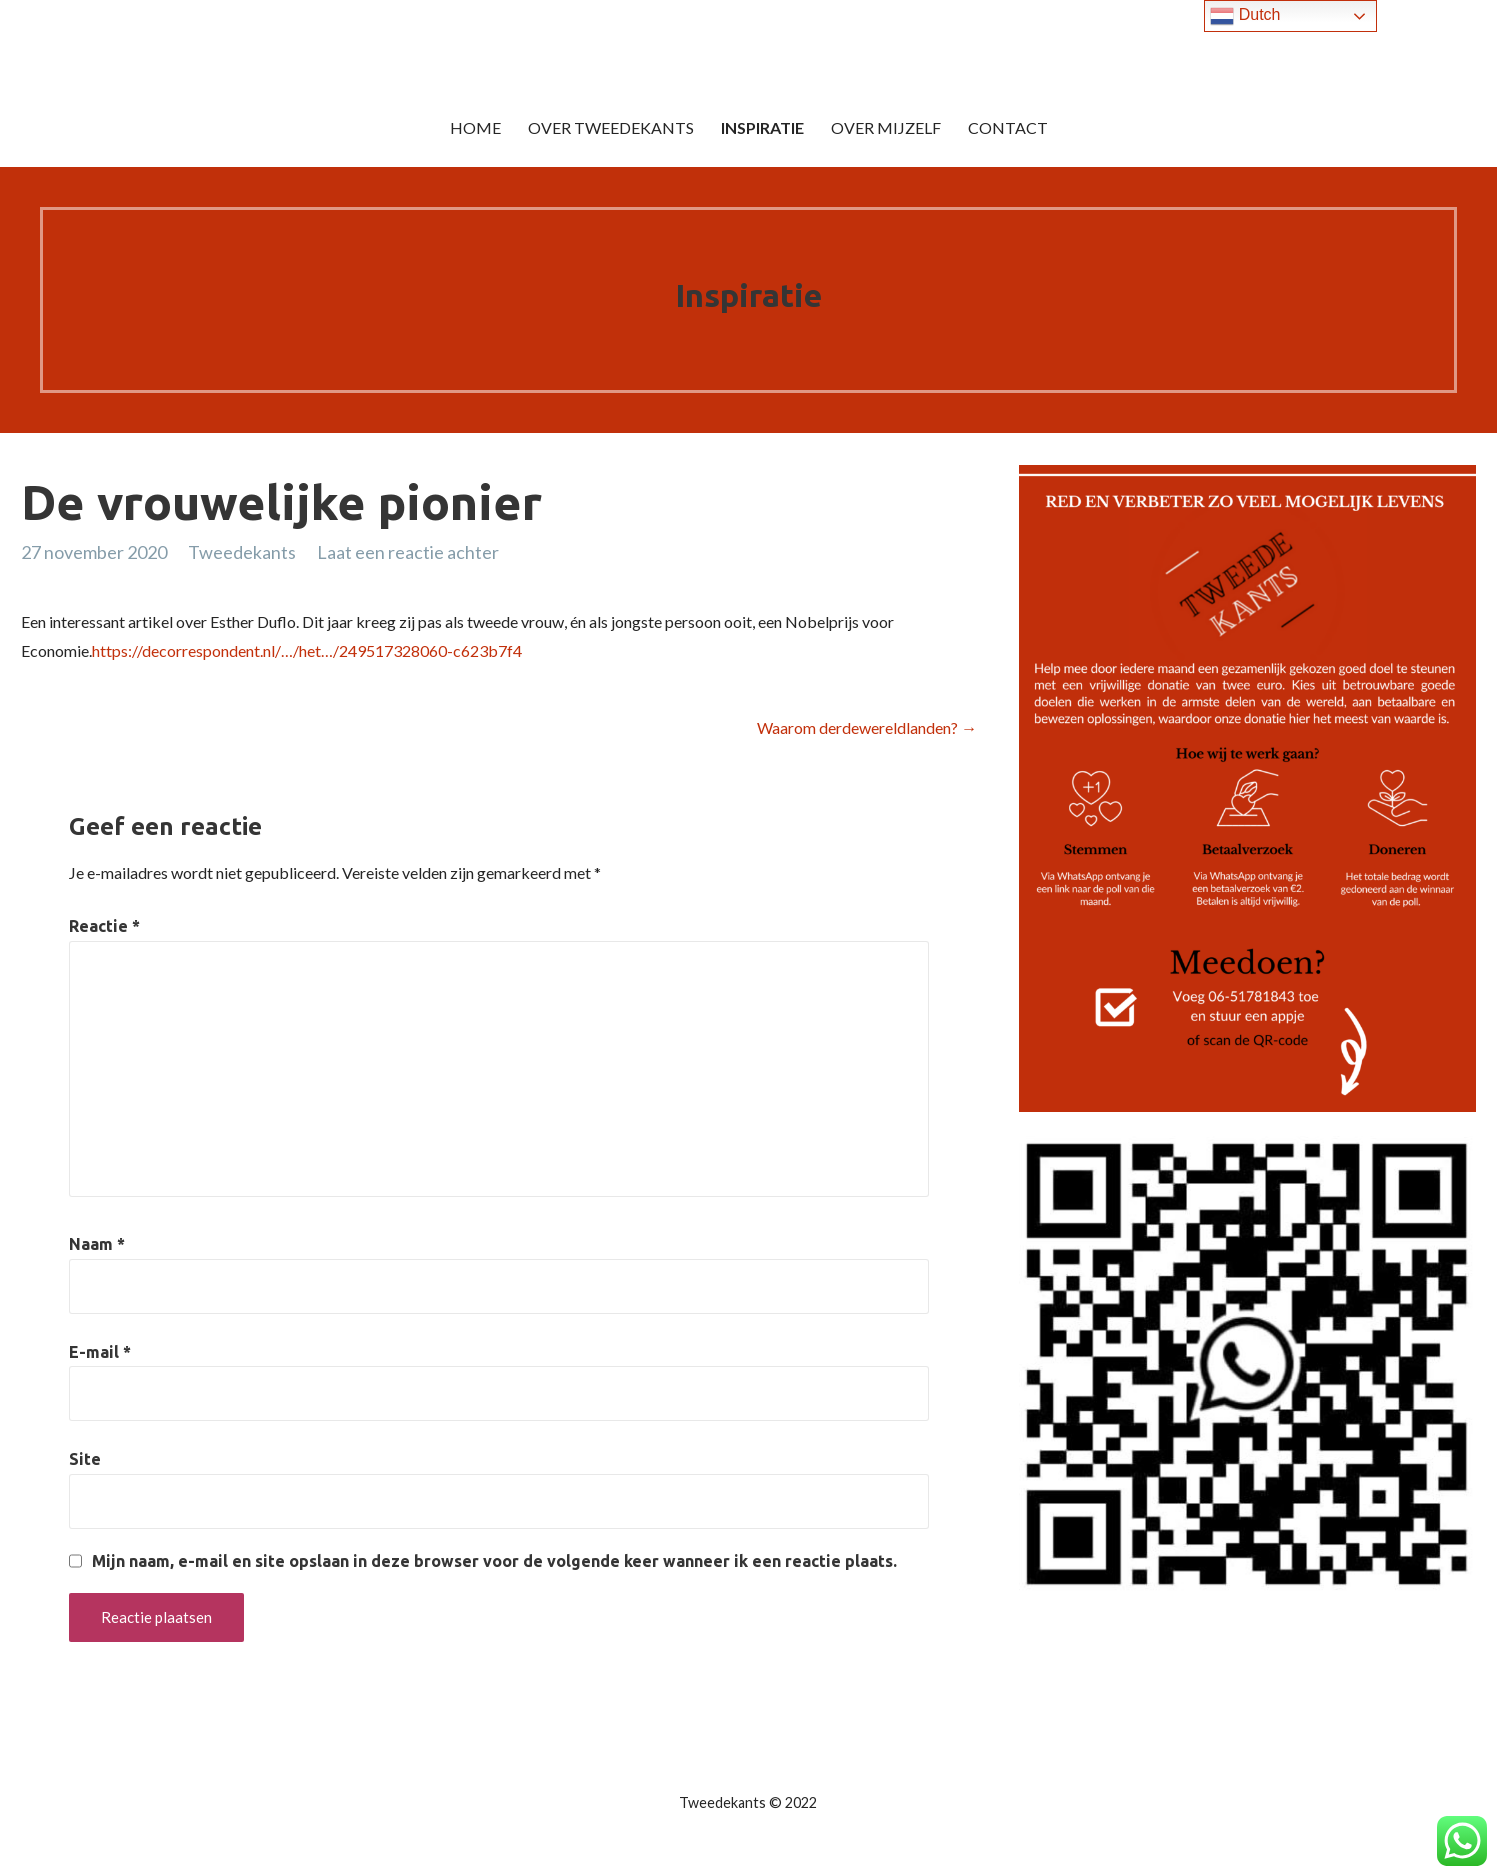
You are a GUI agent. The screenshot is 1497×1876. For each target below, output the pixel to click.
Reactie (104, 926)
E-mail (100, 1352)
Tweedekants (242, 552)
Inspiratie (762, 127)
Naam (97, 1244)
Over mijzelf (886, 127)
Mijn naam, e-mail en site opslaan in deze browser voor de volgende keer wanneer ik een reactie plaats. (494, 1561)
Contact (1008, 127)
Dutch (1245, 16)
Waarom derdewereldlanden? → (867, 727)
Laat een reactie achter (408, 552)
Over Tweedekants (611, 127)
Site (85, 1459)
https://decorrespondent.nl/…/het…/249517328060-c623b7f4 (307, 650)
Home (475, 127)
